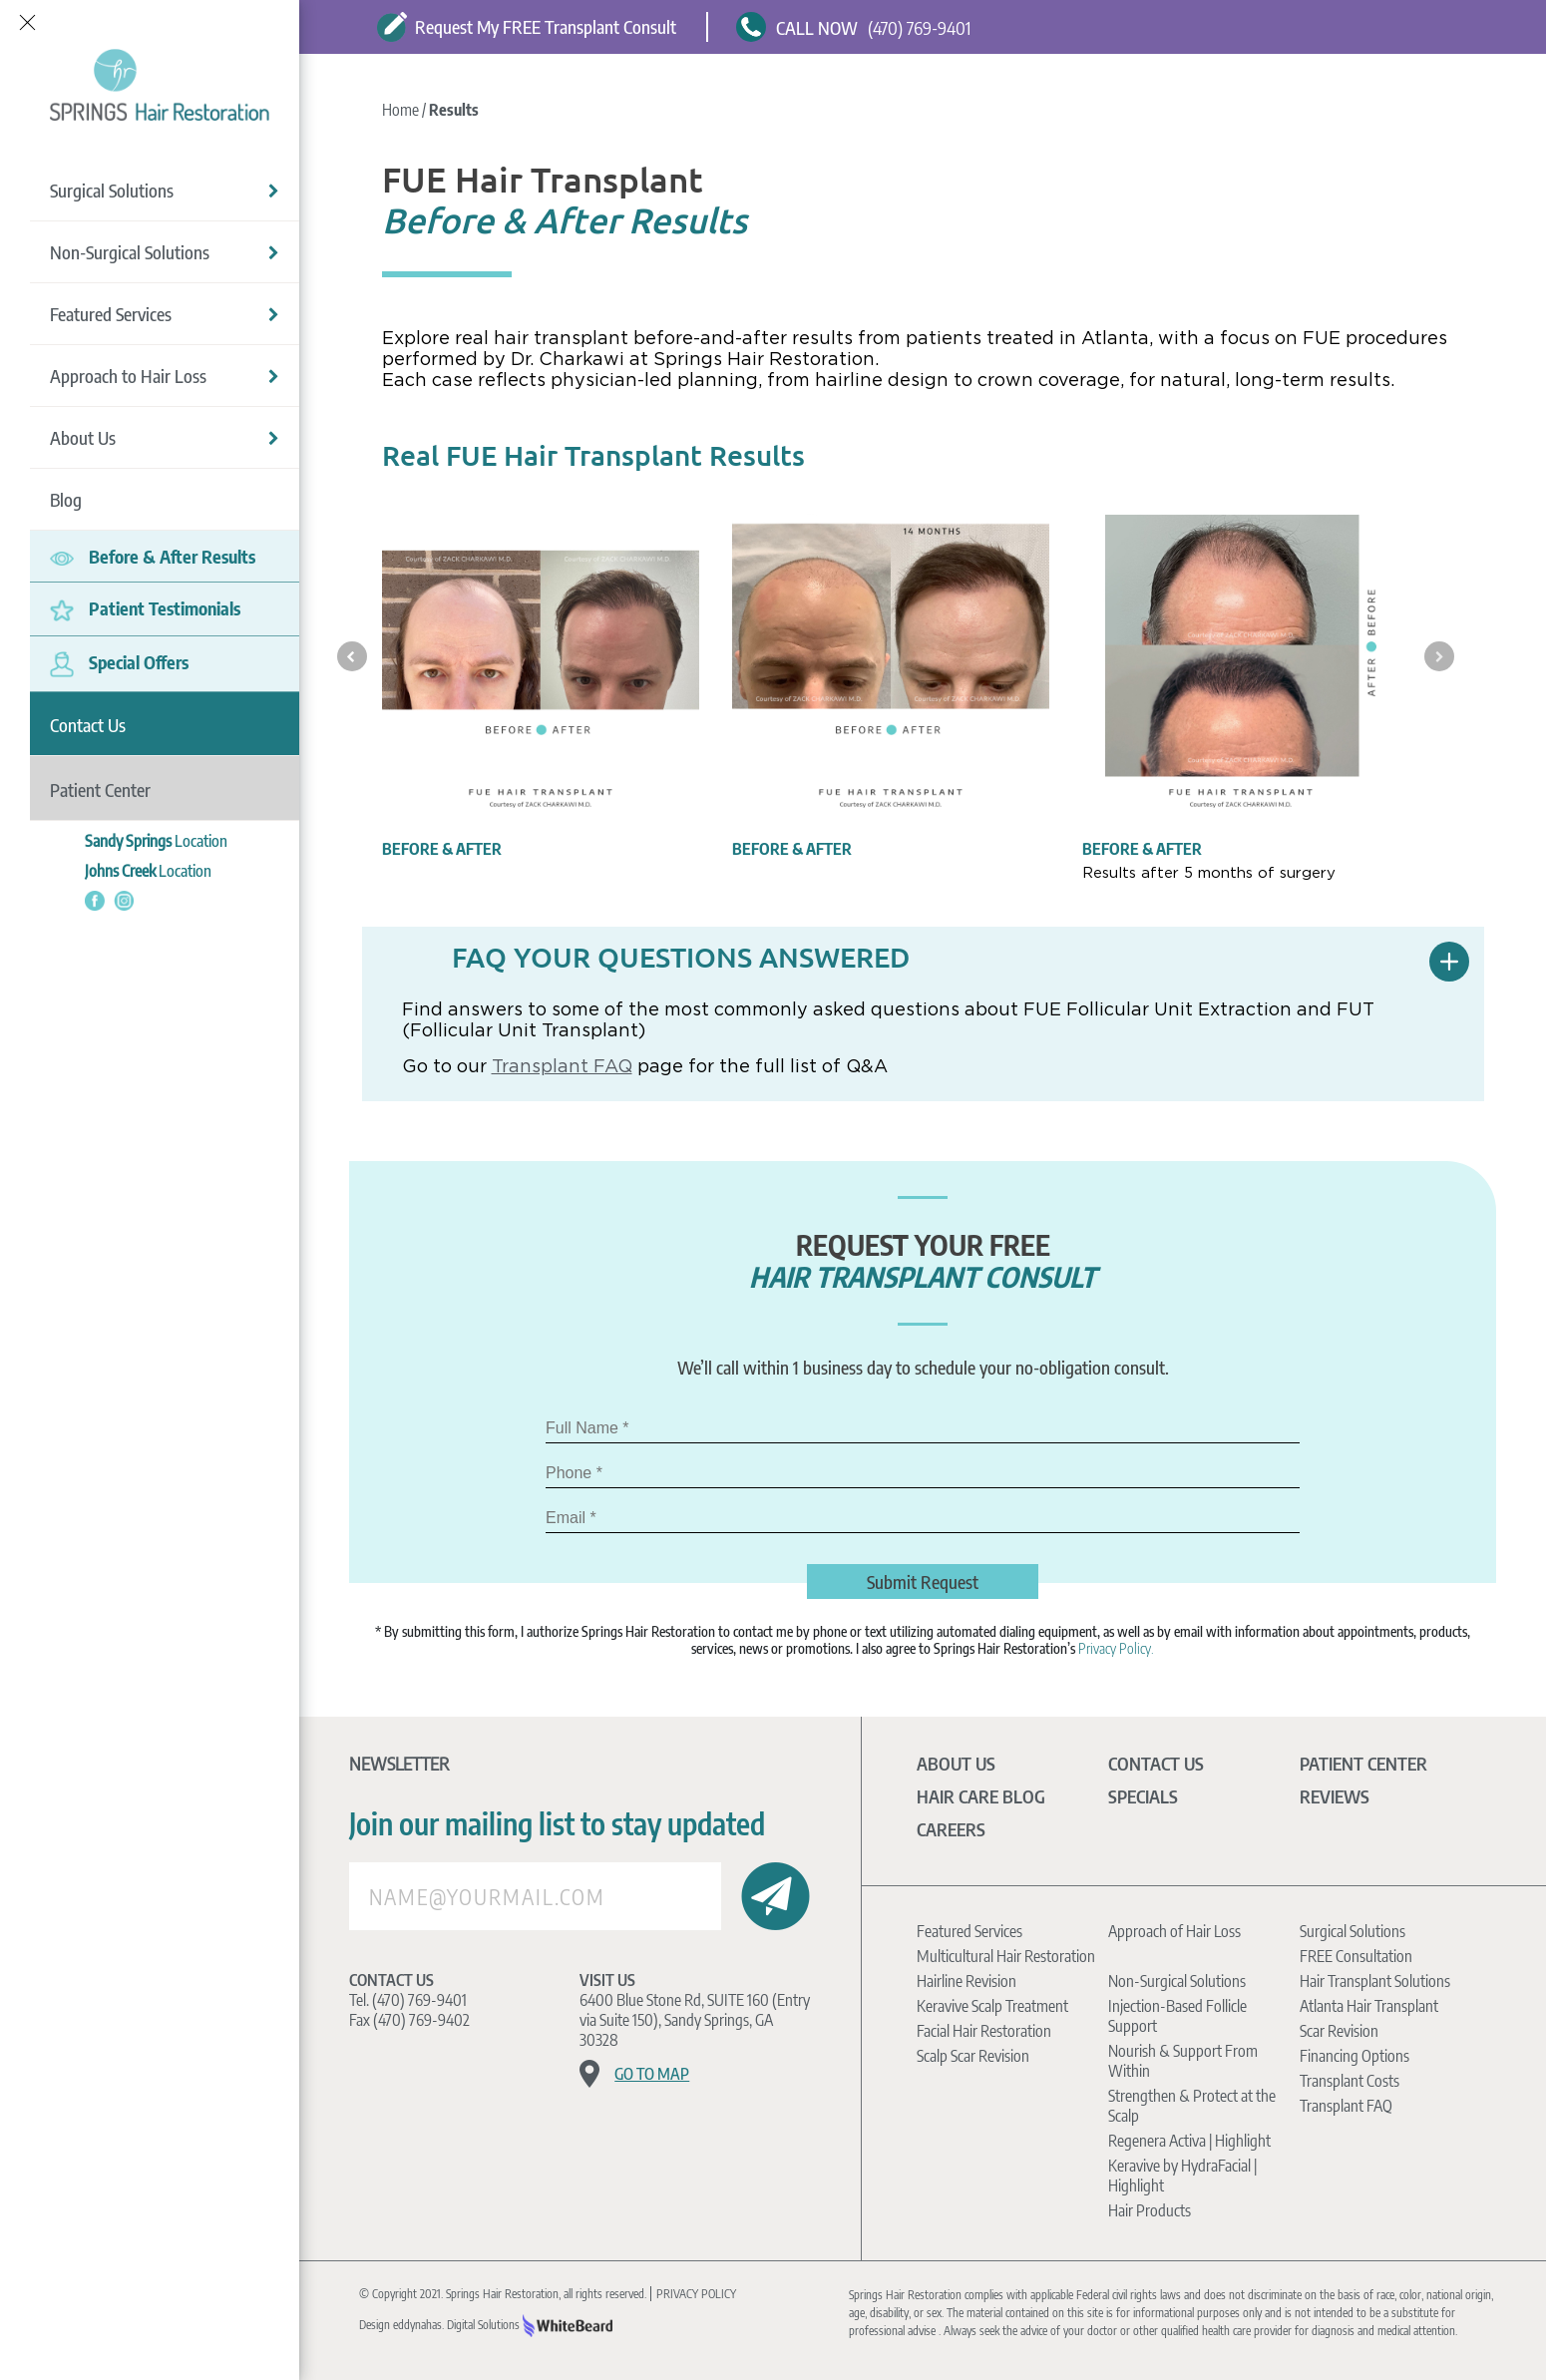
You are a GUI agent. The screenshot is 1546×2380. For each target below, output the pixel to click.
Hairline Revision (966, 1981)
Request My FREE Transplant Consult (526, 27)
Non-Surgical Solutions (164, 249)
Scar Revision (1339, 2031)
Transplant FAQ (562, 1065)
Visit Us (607, 1980)
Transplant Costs (1349, 2081)
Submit (775, 1896)
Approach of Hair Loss (1174, 1931)
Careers (951, 1828)
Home (402, 110)
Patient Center (1363, 1763)
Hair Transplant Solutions (1375, 1981)
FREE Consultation (1356, 1956)
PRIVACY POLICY (696, 2293)
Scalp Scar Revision (973, 2056)
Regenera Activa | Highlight (1189, 2141)
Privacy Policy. (1116, 1648)
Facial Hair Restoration (984, 2031)
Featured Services (164, 311)
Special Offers (119, 661)
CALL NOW (817, 27)
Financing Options (1354, 2056)
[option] (540, 685)
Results (454, 110)
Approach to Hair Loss (164, 373)
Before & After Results (152, 554)
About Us (164, 435)
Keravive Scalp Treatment (992, 2006)
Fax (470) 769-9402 (409, 2020)
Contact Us (391, 1980)
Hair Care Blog (981, 1796)
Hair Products (1149, 2210)
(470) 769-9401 (919, 27)
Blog (66, 497)
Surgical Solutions (164, 188)
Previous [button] (352, 656)
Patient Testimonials (145, 607)
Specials (1143, 1796)
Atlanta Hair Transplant (1369, 2006)
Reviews (1334, 1796)
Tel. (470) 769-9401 (408, 2000)
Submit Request (922, 1581)
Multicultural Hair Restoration (1006, 1956)
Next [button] (1439, 656)
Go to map (651, 2074)
